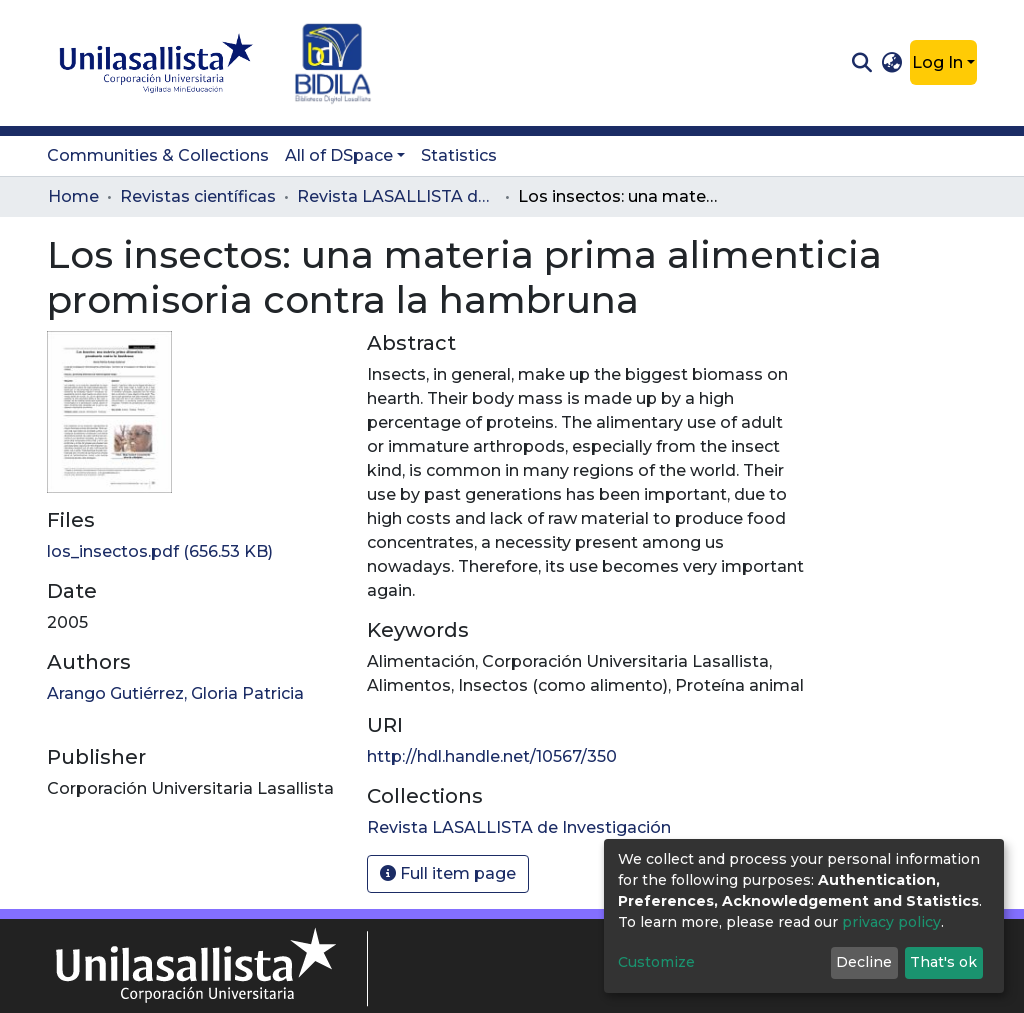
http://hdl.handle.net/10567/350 (492, 756)
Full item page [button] (448, 873)
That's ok (943, 962)
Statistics (459, 155)
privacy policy (891, 922)
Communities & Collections (158, 155)
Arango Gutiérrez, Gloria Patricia (175, 693)
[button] (892, 63)
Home (73, 196)
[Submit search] (861, 63)
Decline (864, 962)
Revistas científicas (198, 196)
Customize (656, 962)
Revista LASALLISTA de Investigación (397, 196)
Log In (937, 62)
